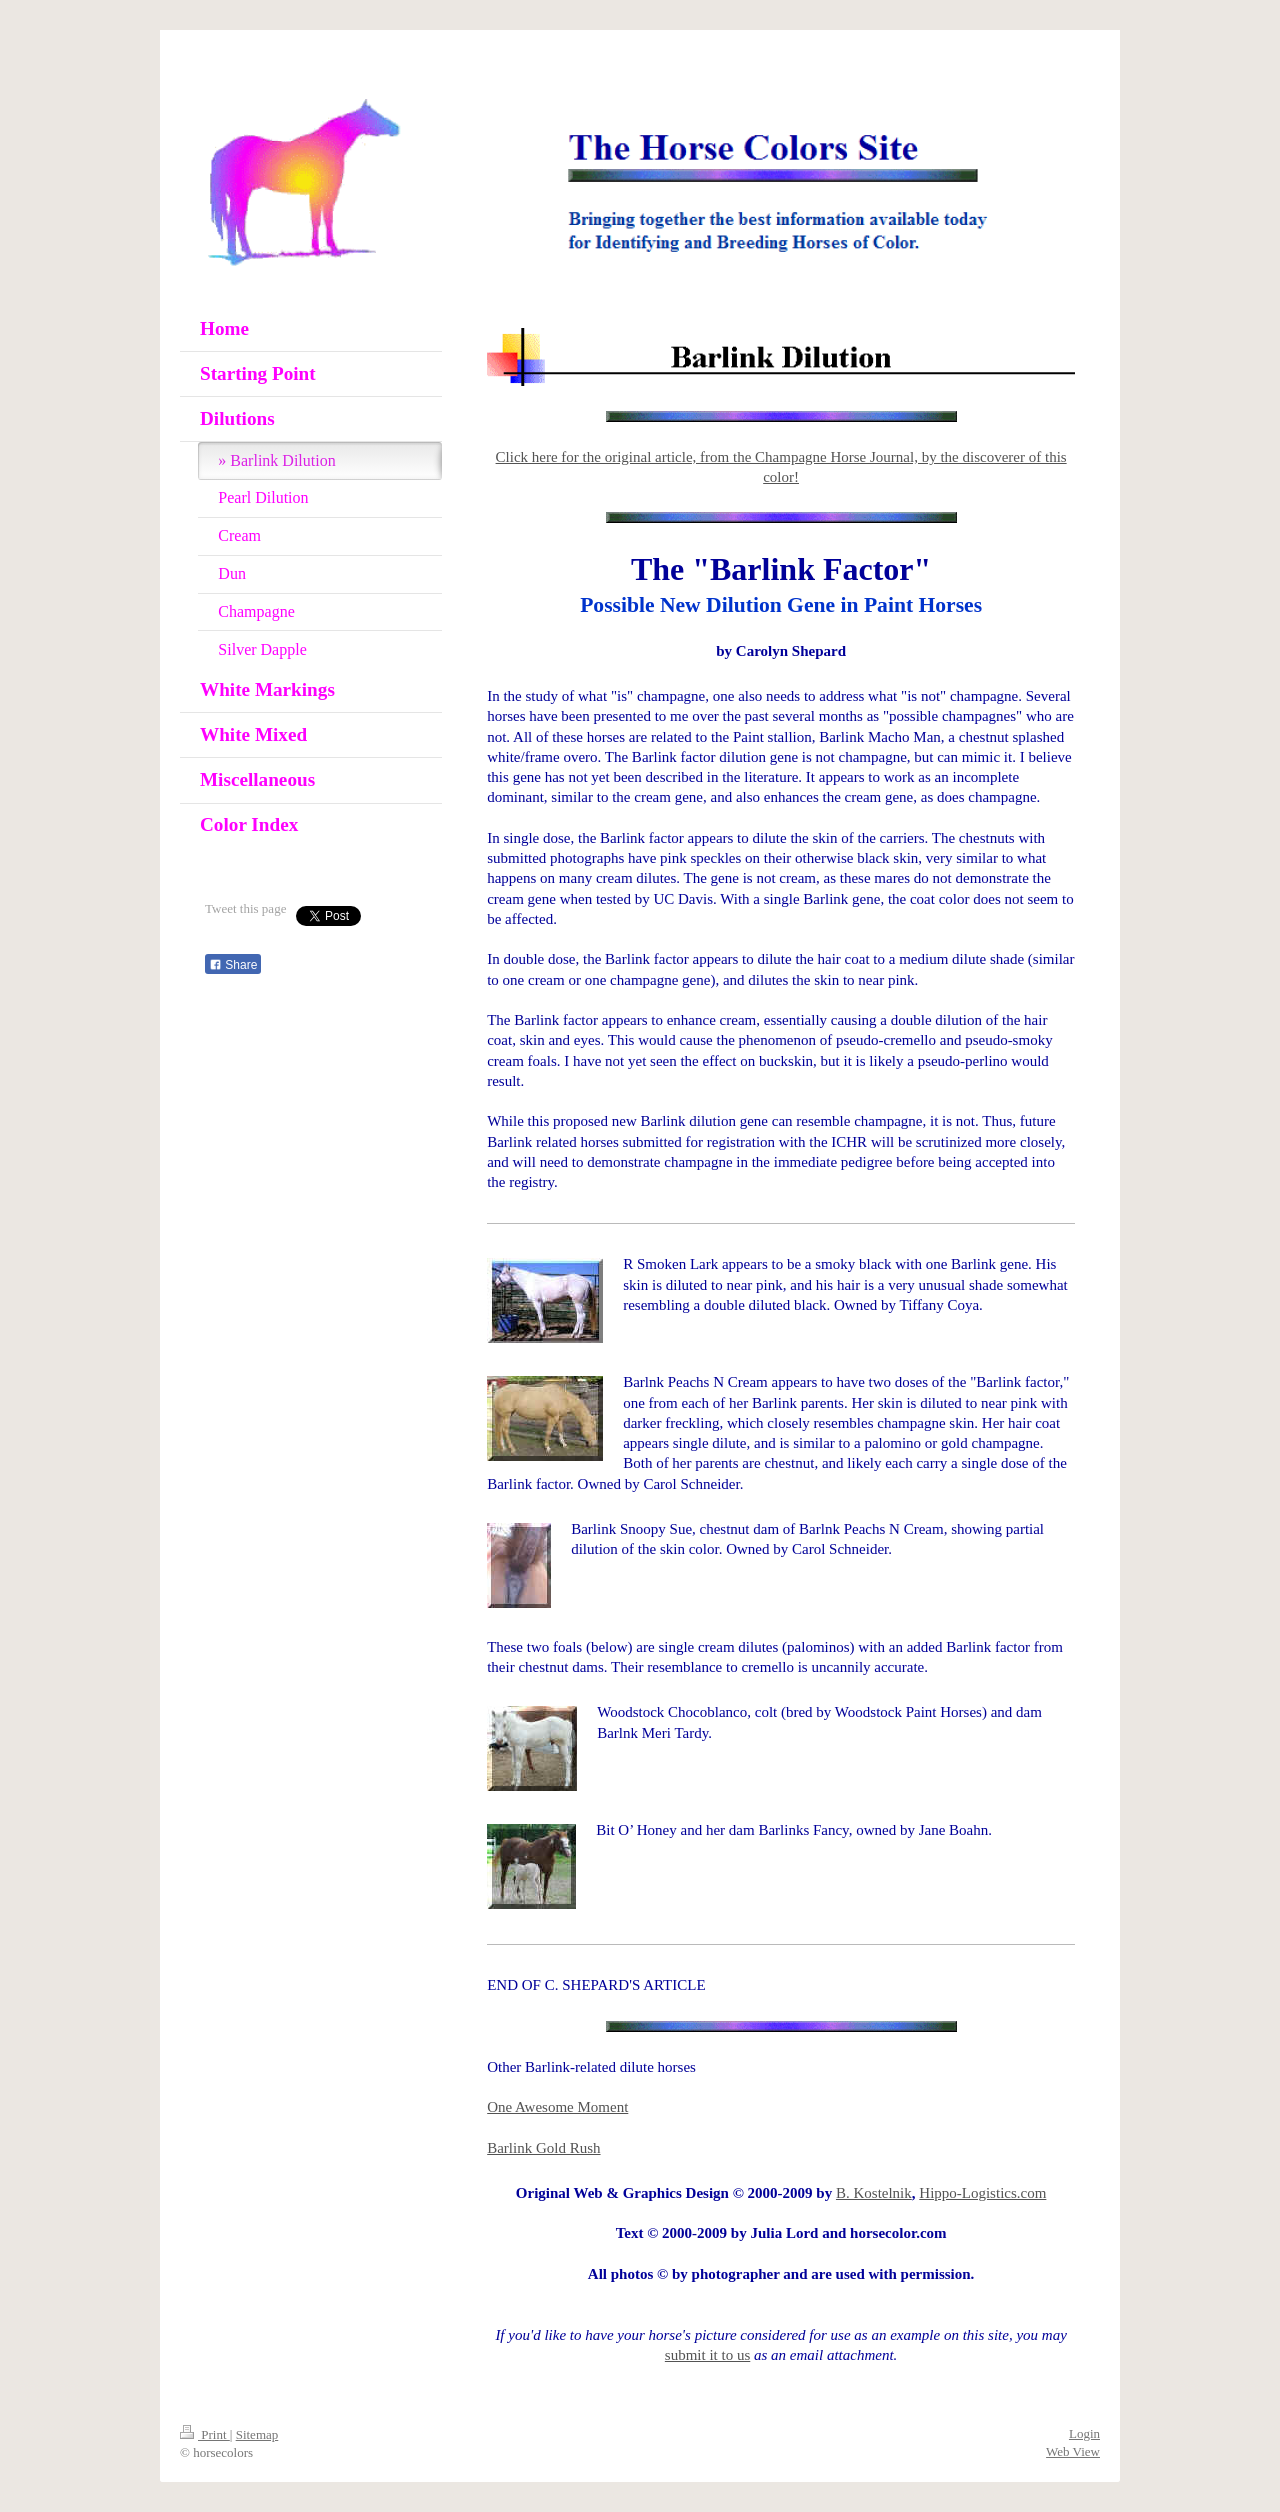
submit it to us (707, 2355)
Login (1084, 2433)
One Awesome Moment (557, 2107)
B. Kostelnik (874, 2193)
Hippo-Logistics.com (982, 2193)
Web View (1073, 2451)
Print (205, 2434)
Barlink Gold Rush (543, 2148)
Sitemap (257, 2434)
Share (233, 965)
